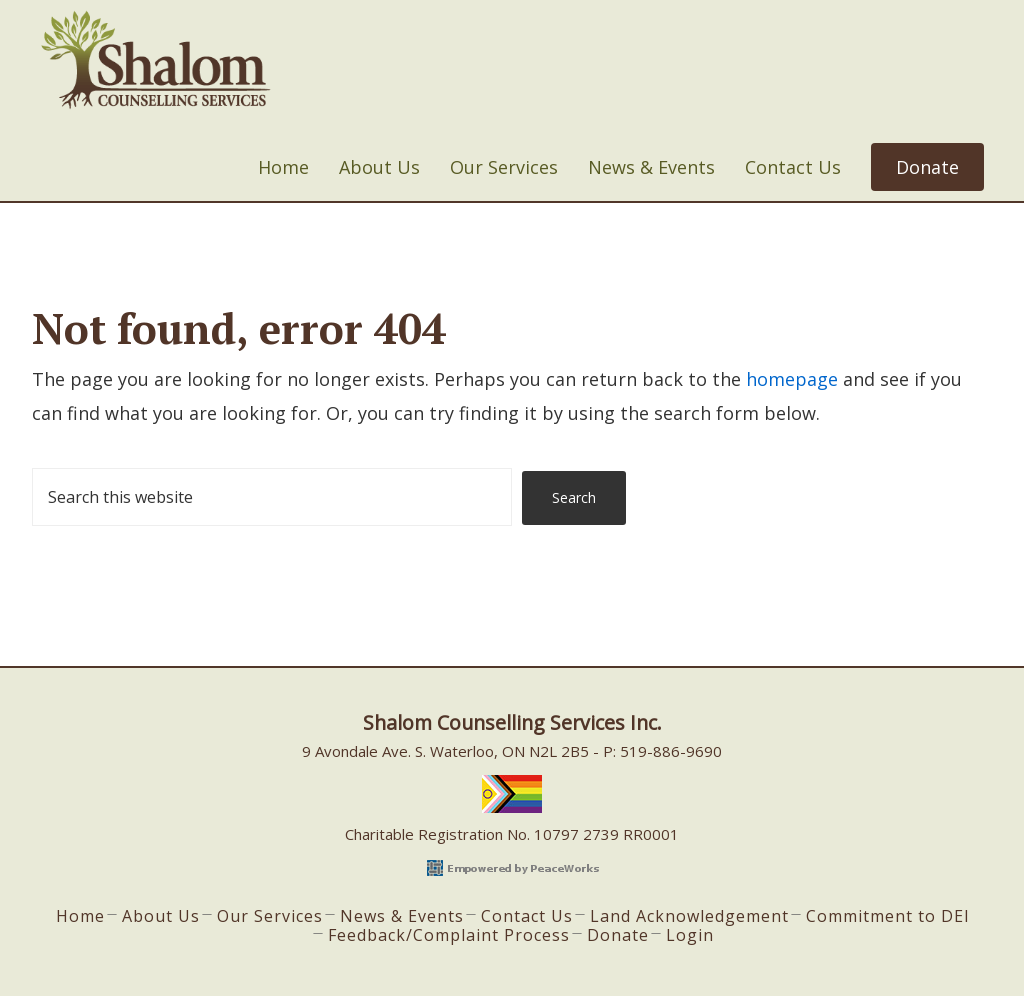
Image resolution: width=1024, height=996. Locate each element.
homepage (792, 379)
